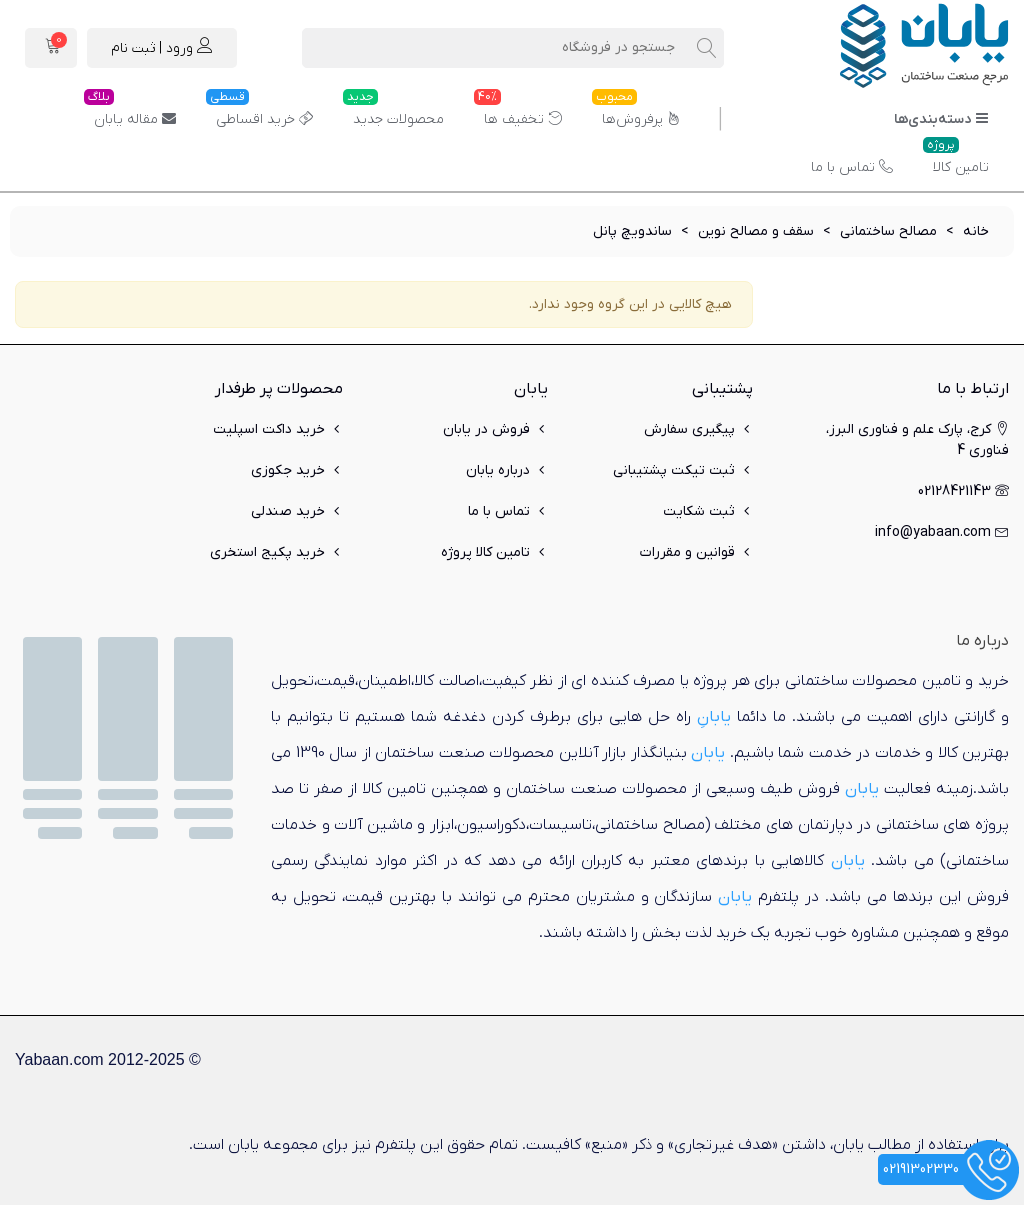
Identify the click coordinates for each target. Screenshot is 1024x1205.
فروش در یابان (495, 429)
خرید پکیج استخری (276, 552)
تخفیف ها (518, 112)
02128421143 (963, 491)
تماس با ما (852, 167)
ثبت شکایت (708, 511)
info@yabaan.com (942, 532)
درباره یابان (507, 470)
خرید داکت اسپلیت (278, 429)
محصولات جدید (393, 112)
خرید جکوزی (297, 470)
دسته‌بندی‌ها (941, 119)
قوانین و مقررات (696, 552)
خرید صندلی (297, 511)
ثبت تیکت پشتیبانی (683, 470)
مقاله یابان (130, 112)
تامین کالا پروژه (494, 552)
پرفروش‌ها (636, 112)
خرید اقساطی (259, 112)
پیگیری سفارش (698, 429)
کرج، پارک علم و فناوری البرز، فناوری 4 (917, 439)
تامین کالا (956, 160)
